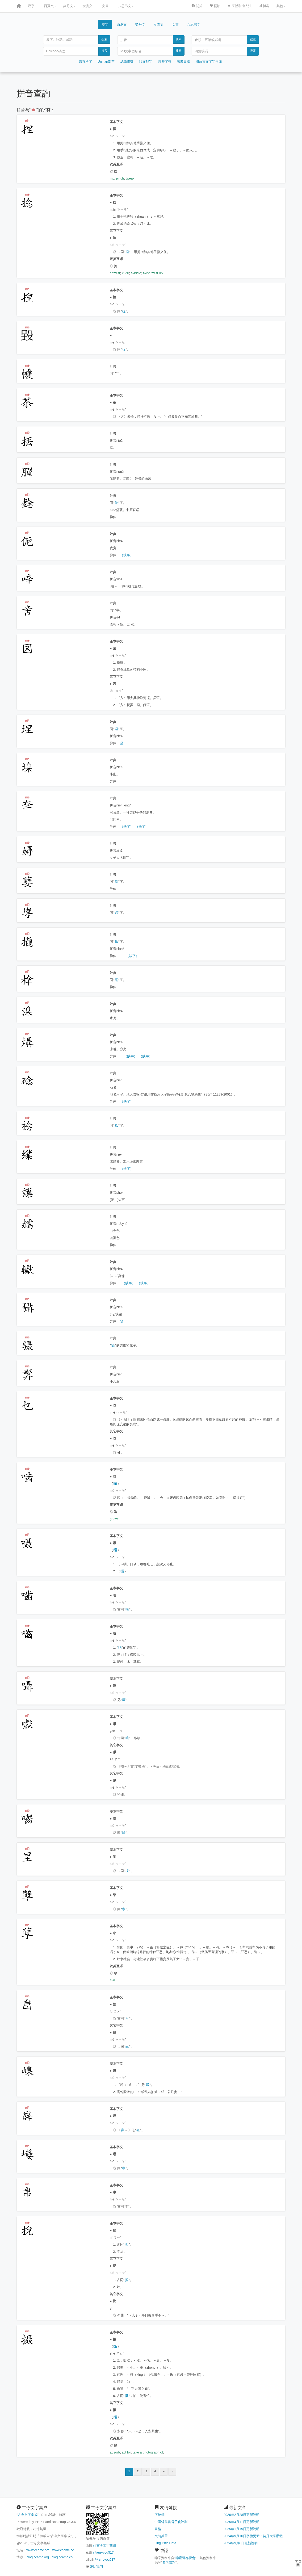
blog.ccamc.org (37, 2557)
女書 (106, 6)
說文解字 (145, 61)
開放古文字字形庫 (209, 61)
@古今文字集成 (104, 2545)
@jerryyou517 (103, 2552)
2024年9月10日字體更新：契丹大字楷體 (253, 2536)
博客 (264, 6)
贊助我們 (96, 2566)
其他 (281, 6)
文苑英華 (161, 2536)
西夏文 (50, 6)
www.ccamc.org (38, 2550)
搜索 (104, 39)
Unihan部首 (106, 61)
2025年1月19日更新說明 (242, 2529)
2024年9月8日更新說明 (241, 2543)
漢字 (32, 6)
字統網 (159, 2515)
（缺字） (126, 555)
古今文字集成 (28, 2515)
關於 (197, 6)
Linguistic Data (165, 2543)
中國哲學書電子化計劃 (171, 2522)
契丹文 (69, 6)
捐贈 (215, 6)
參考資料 (169, 2562)
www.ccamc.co (63, 2550)
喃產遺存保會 (185, 2558)
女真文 (89, 6)
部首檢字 (85, 61)
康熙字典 (164, 61)
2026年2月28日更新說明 (242, 2515)
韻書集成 (183, 61)
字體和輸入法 (239, 6)
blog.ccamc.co (61, 2557)
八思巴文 (126, 6)
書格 (158, 2529)
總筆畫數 (127, 61)
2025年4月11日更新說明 (242, 2522)
